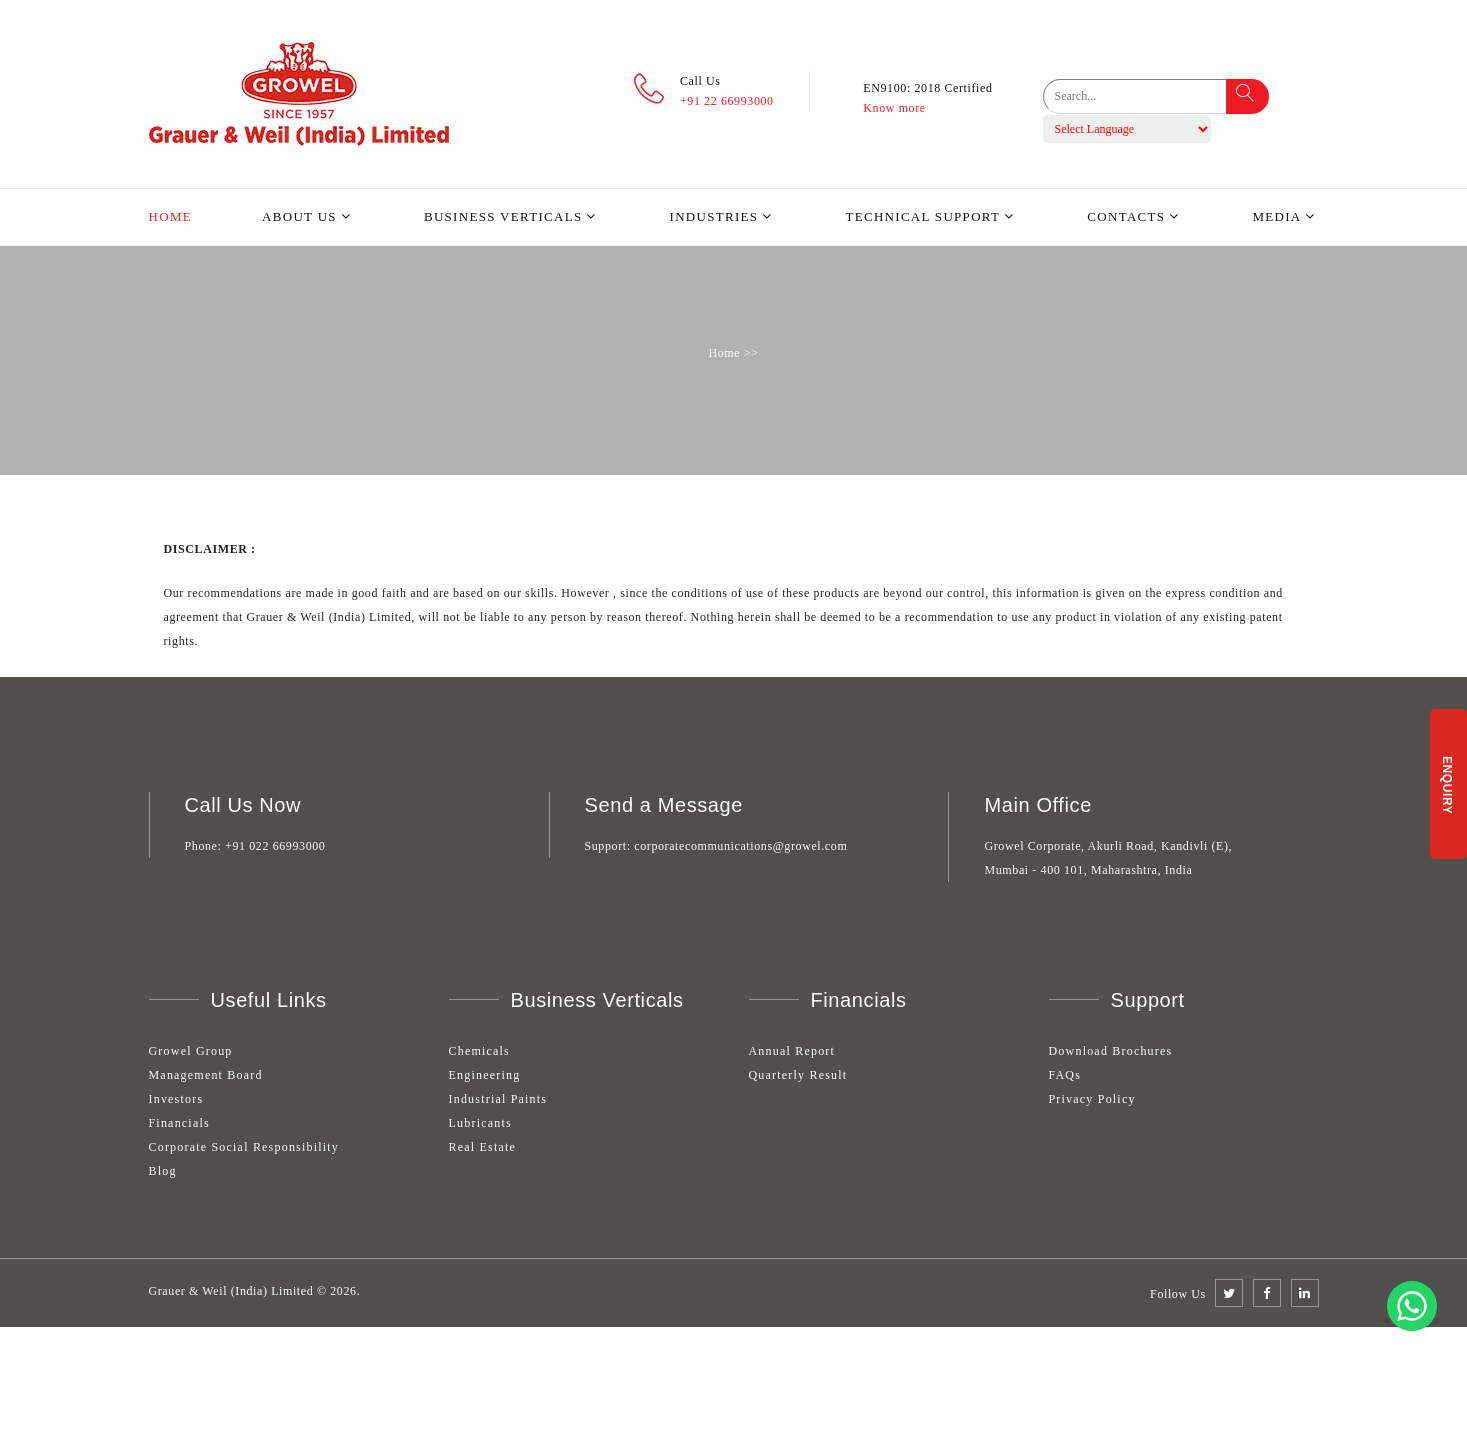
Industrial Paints (498, 1099)
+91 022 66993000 (275, 846)
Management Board (206, 1075)
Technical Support (922, 216)
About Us (299, 216)
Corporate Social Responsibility (244, 1147)
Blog (163, 1171)
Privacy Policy (1092, 1099)
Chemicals (479, 1051)
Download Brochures (1111, 1051)
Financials (179, 1123)
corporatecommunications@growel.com (740, 846)
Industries (714, 216)
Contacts (1126, 216)
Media (1276, 216)
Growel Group (191, 1051)
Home (170, 216)
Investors (176, 1099)
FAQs (1065, 1075)
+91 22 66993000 (727, 101)
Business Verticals (503, 216)
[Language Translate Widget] (1127, 129)
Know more (894, 108)
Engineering (485, 1075)
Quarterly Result (798, 1075)
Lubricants (480, 1123)
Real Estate (483, 1147)
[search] (1148, 96)
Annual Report (792, 1051)
